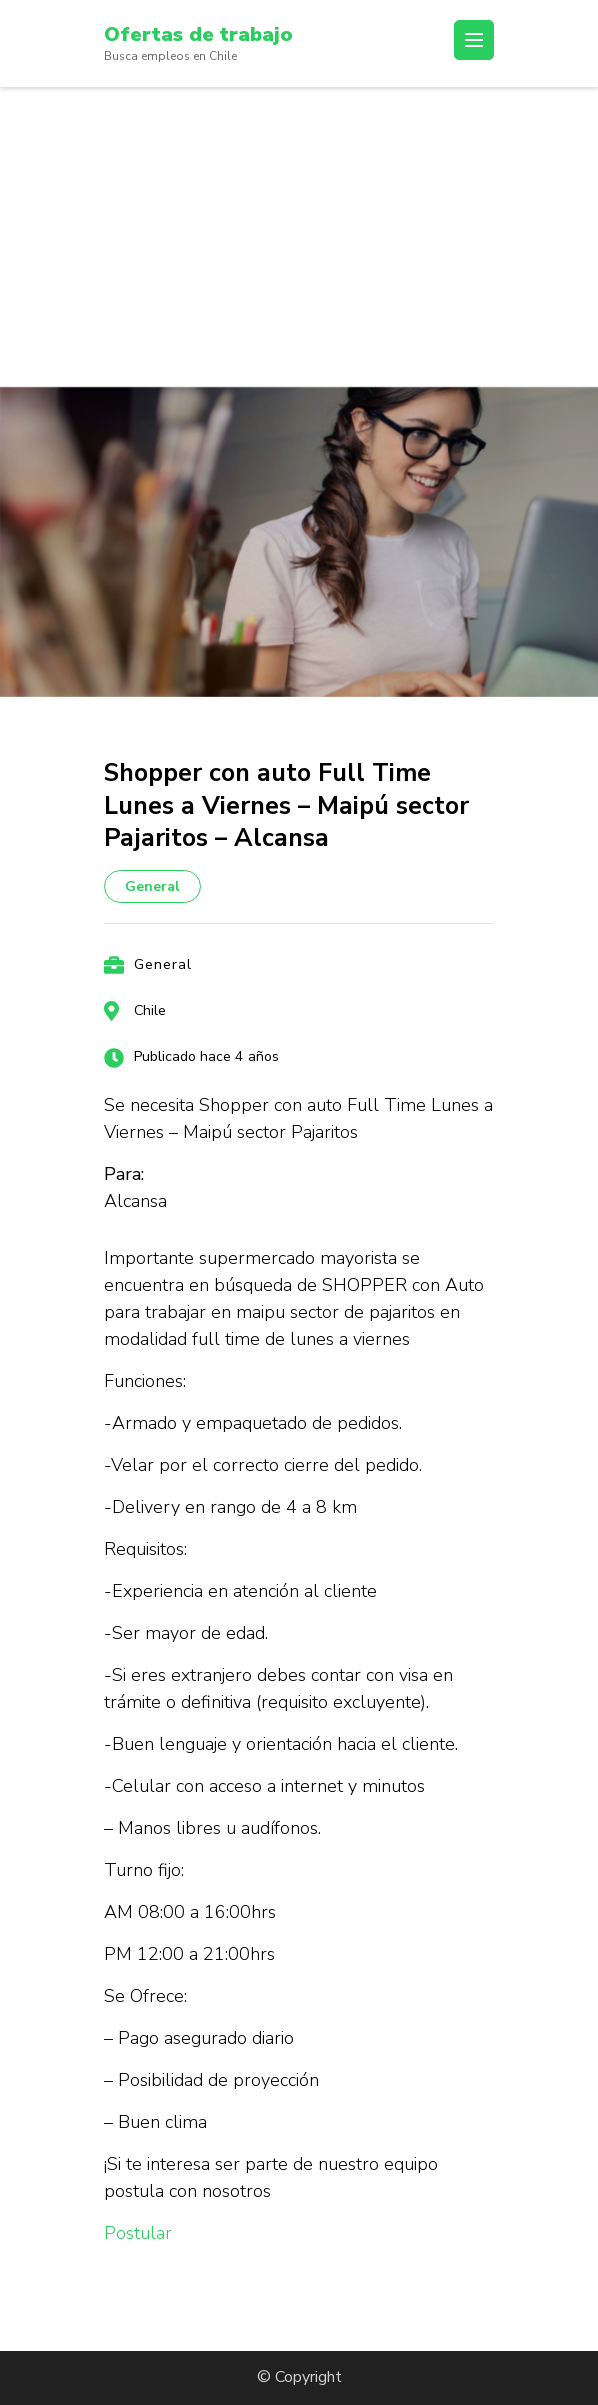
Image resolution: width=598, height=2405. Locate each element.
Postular (138, 2233)
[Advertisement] (299, 237)
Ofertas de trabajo (198, 34)
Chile (150, 1010)
